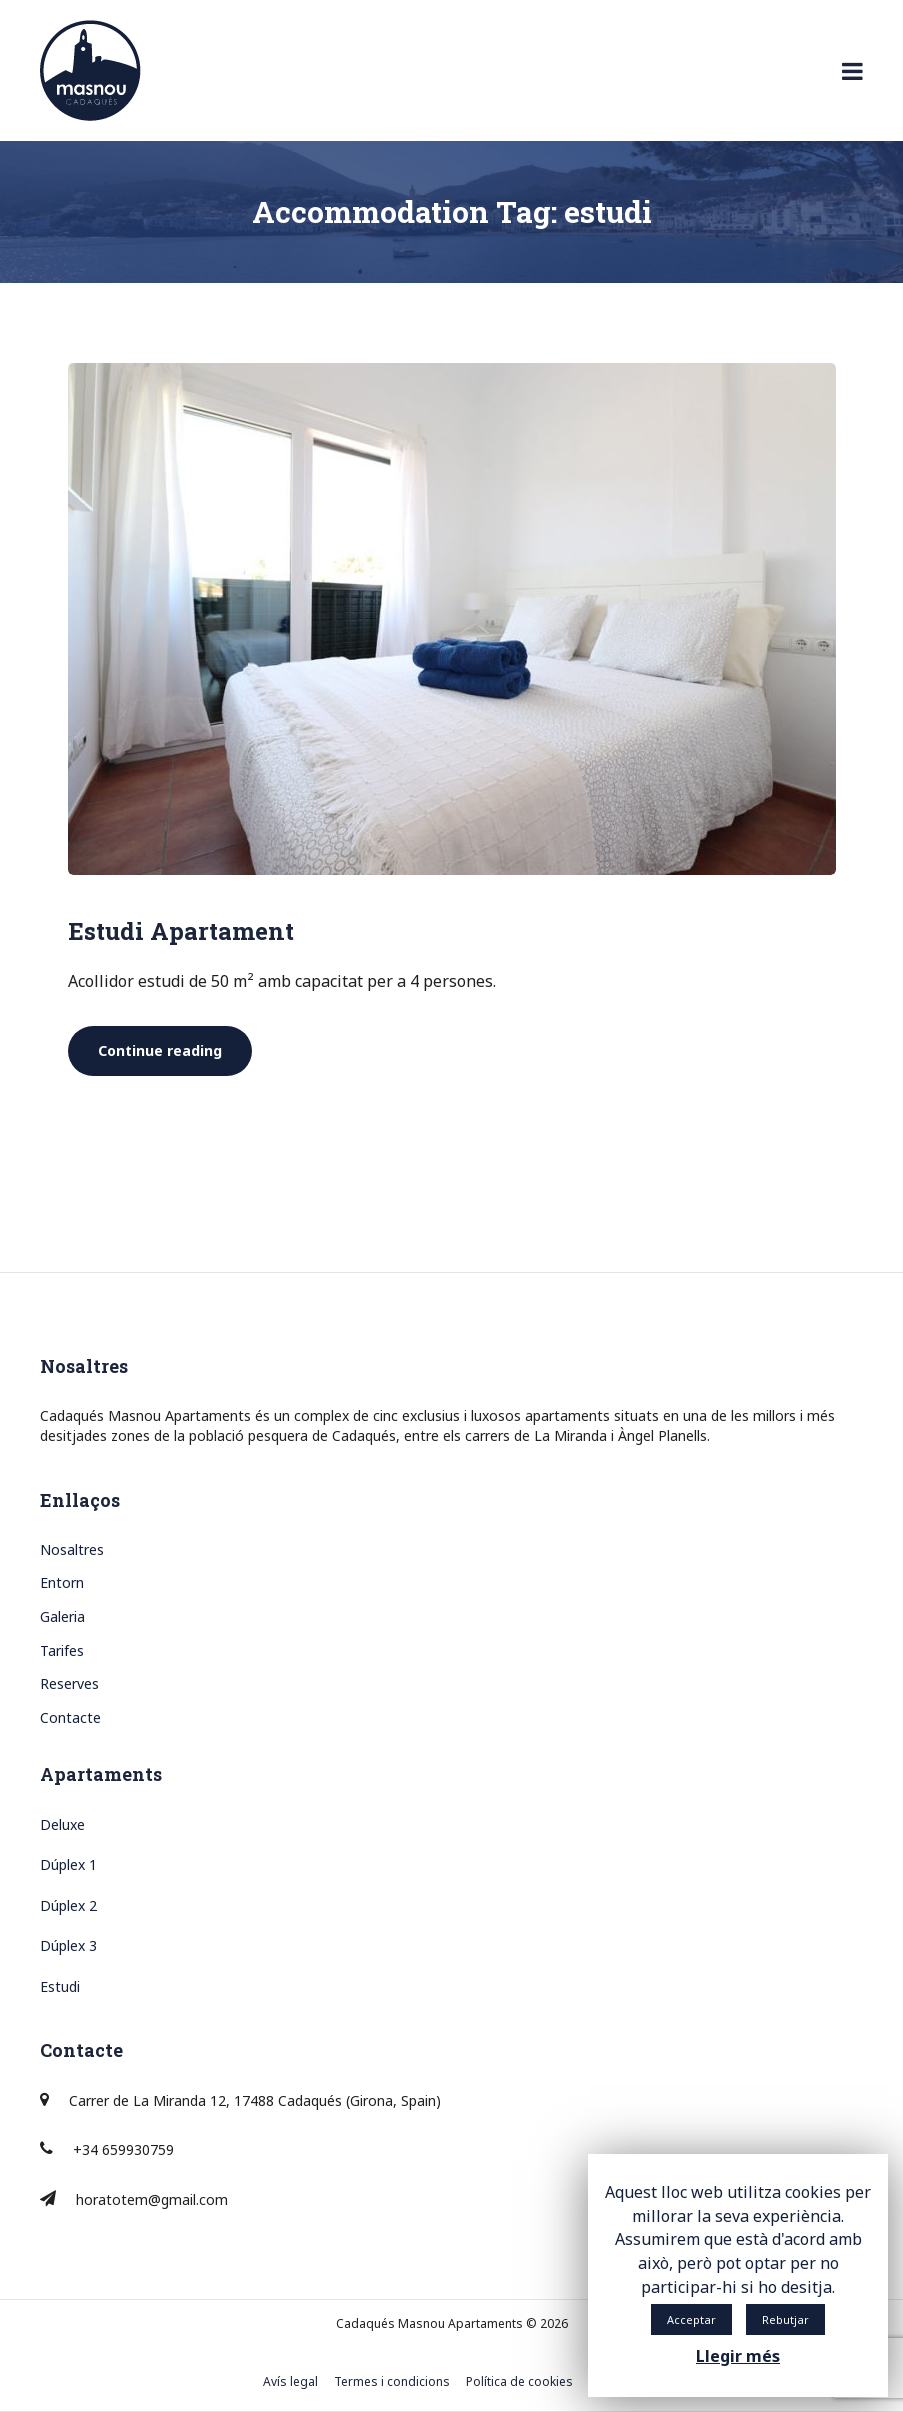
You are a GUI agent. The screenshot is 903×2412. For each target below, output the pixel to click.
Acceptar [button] (691, 2319)
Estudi (60, 1986)
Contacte (70, 1717)
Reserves (69, 1683)
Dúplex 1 (68, 1864)
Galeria (62, 1616)
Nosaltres (72, 1549)
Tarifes (62, 1650)
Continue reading (175, 1051)
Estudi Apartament (181, 931)
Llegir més (738, 2356)
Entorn (62, 1582)
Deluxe (62, 1824)
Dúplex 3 (68, 1945)
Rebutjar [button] (785, 2319)
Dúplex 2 (68, 1905)
